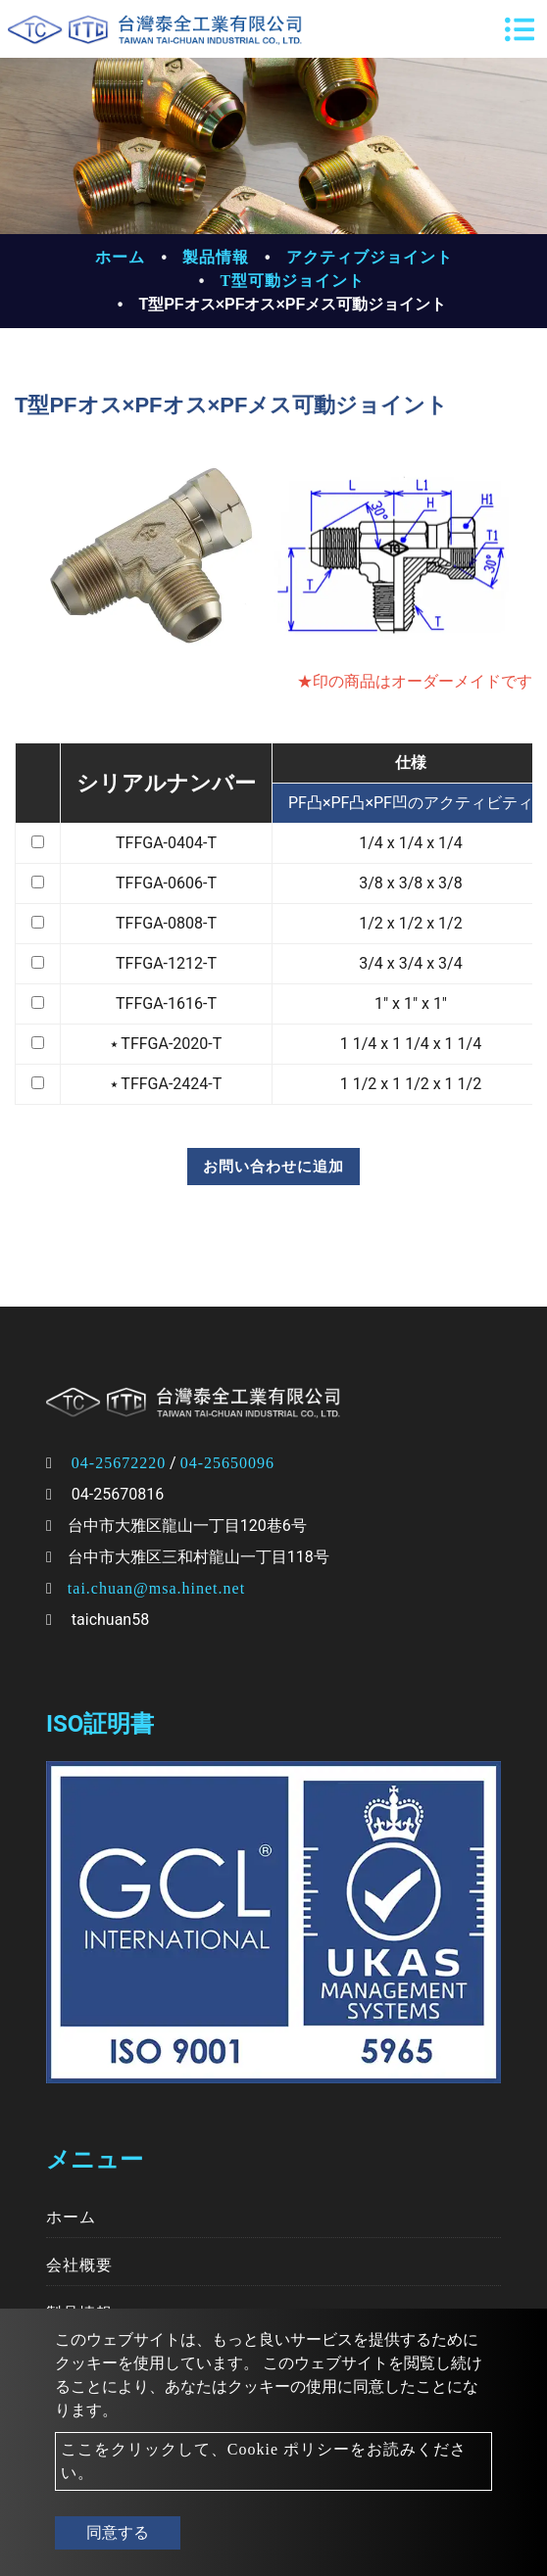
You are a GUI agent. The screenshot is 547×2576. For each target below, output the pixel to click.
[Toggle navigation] (519, 29)
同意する (117, 2532)
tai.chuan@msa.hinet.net (156, 1588)
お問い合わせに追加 (273, 1166)
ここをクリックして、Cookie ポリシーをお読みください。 (264, 2461)
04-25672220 (119, 1463)
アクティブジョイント (369, 257)
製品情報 (215, 257)
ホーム (120, 257)
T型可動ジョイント (292, 280)
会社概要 (79, 2265)
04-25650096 (227, 1463)
